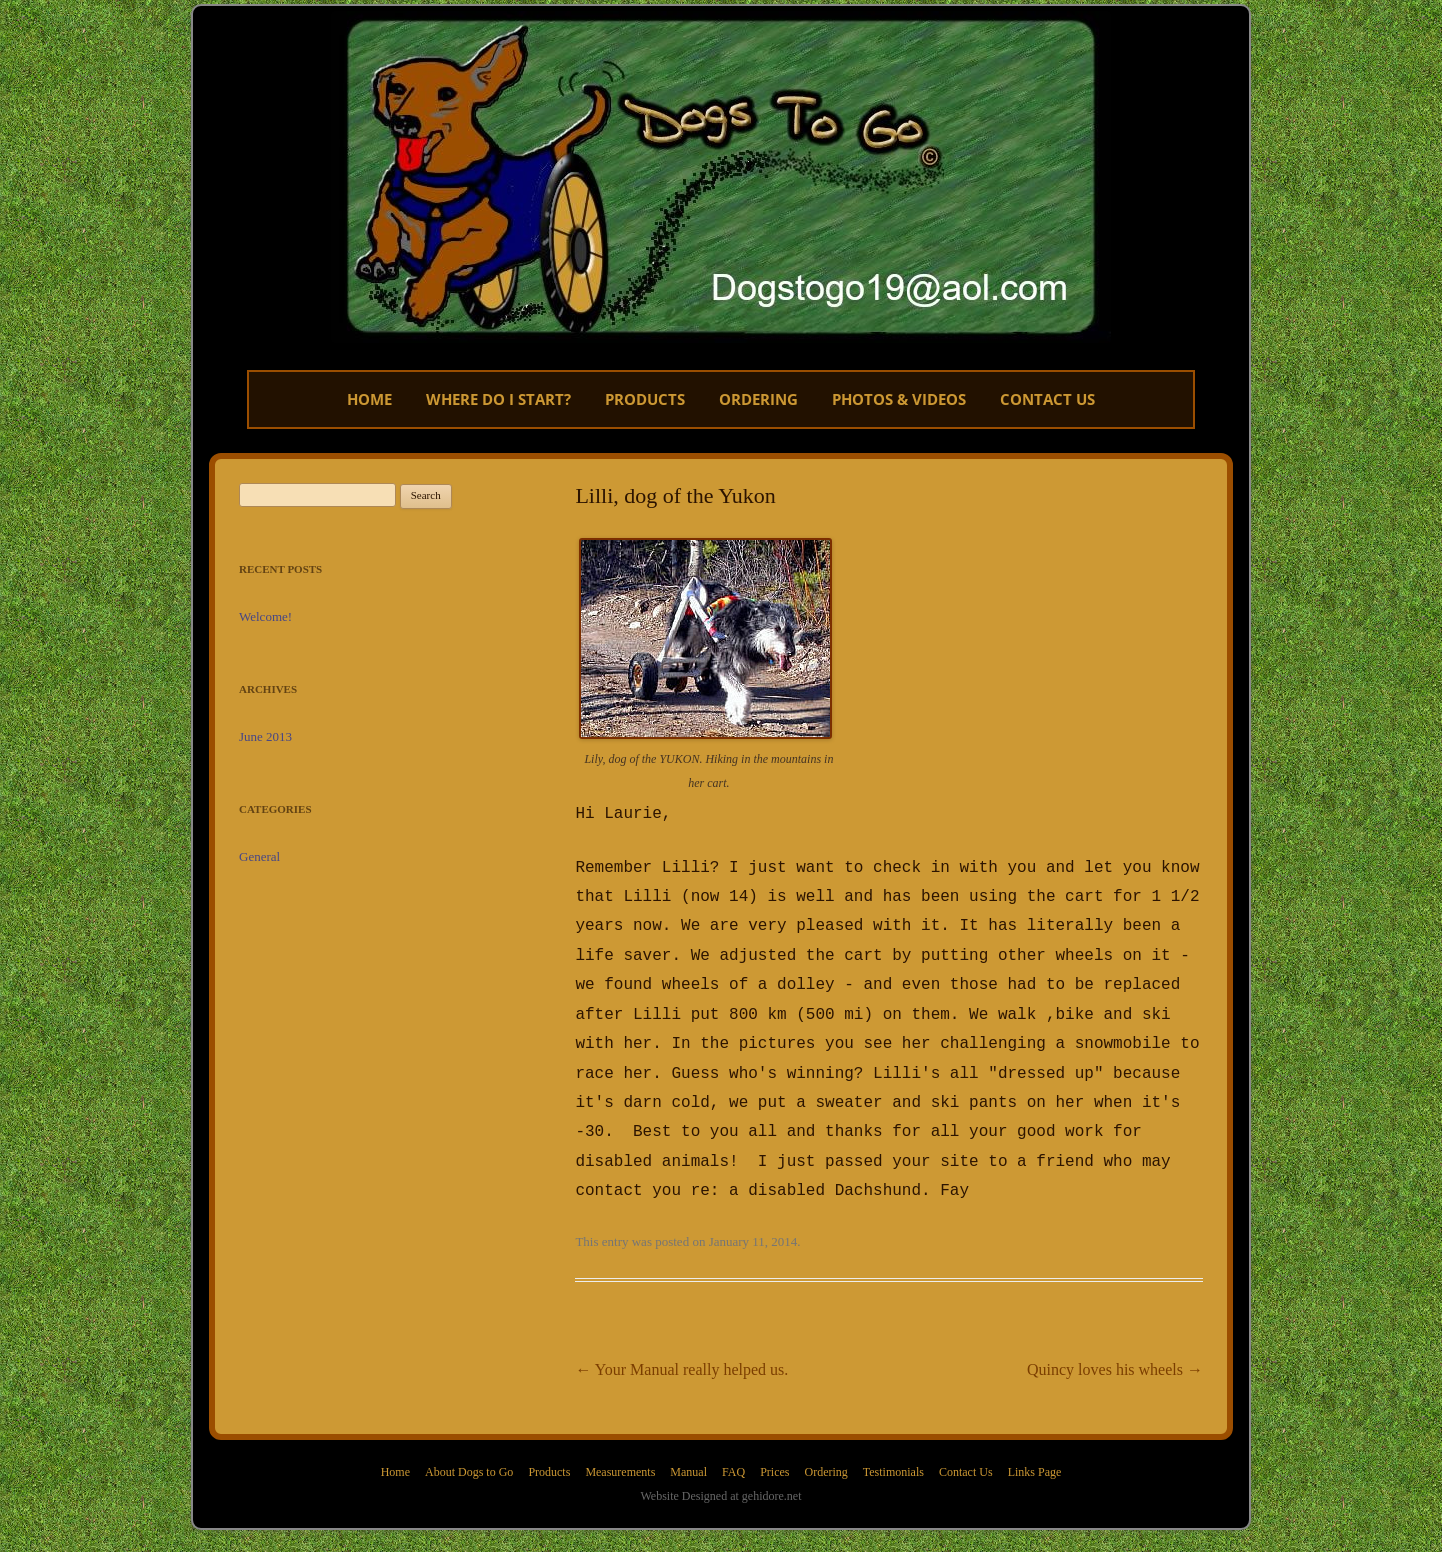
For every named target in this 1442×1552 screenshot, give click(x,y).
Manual (688, 1446)
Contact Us (966, 1446)
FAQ (733, 1446)
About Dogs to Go (469, 1446)
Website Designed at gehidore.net (721, 1470)
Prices (774, 1446)
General (259, 856)
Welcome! (265, 616)
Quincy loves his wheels (1115, 1343)
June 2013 (265, 736)
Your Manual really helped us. (681, 1343)
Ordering (758, 399)
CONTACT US (1047, 399)
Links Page (1035, 1446)
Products (645, 399)
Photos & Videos (899, 399)
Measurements (620, 1446)
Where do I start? (498, 399)
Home (369, 399)
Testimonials (893, 1446)
